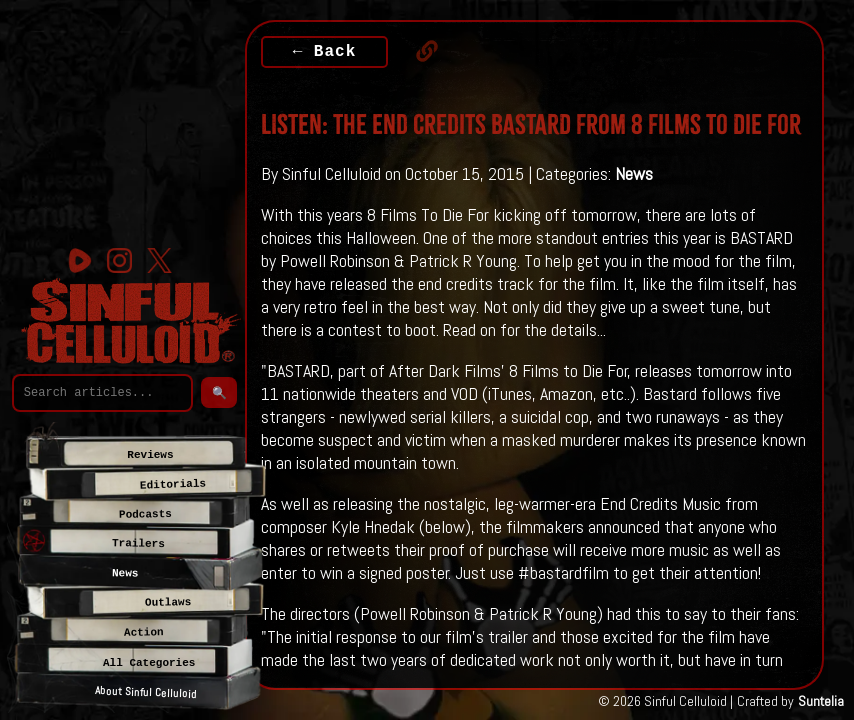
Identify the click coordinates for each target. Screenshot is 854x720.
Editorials (173, 484)
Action (143, 632)
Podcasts (144, 514)
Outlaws (168, 602)
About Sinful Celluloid (146, 692)
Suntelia (821, 701)
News (634, 173)
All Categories (149, 663)
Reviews (150, 455)
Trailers (138, 543)
